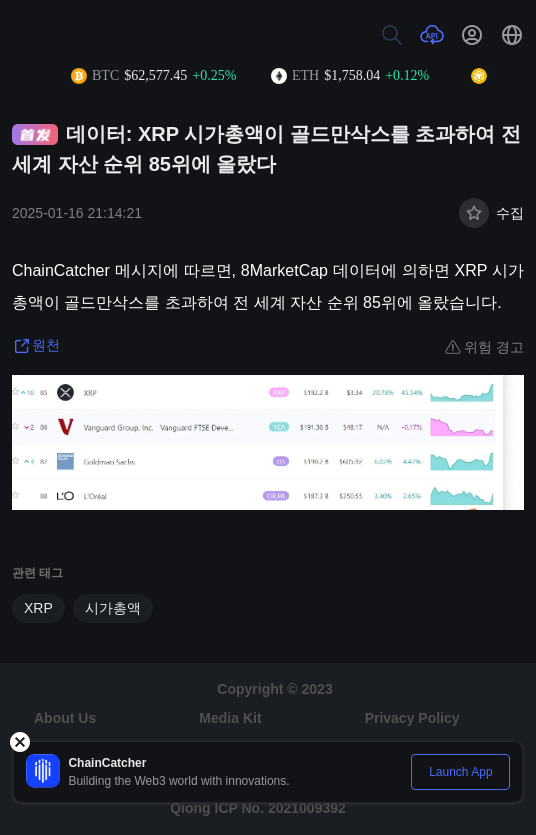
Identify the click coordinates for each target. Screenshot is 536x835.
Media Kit (230, 718)
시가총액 (113, 608)
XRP (38, 608)
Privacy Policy (412, 718)
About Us (65, 718)
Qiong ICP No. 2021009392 (258, 808)
